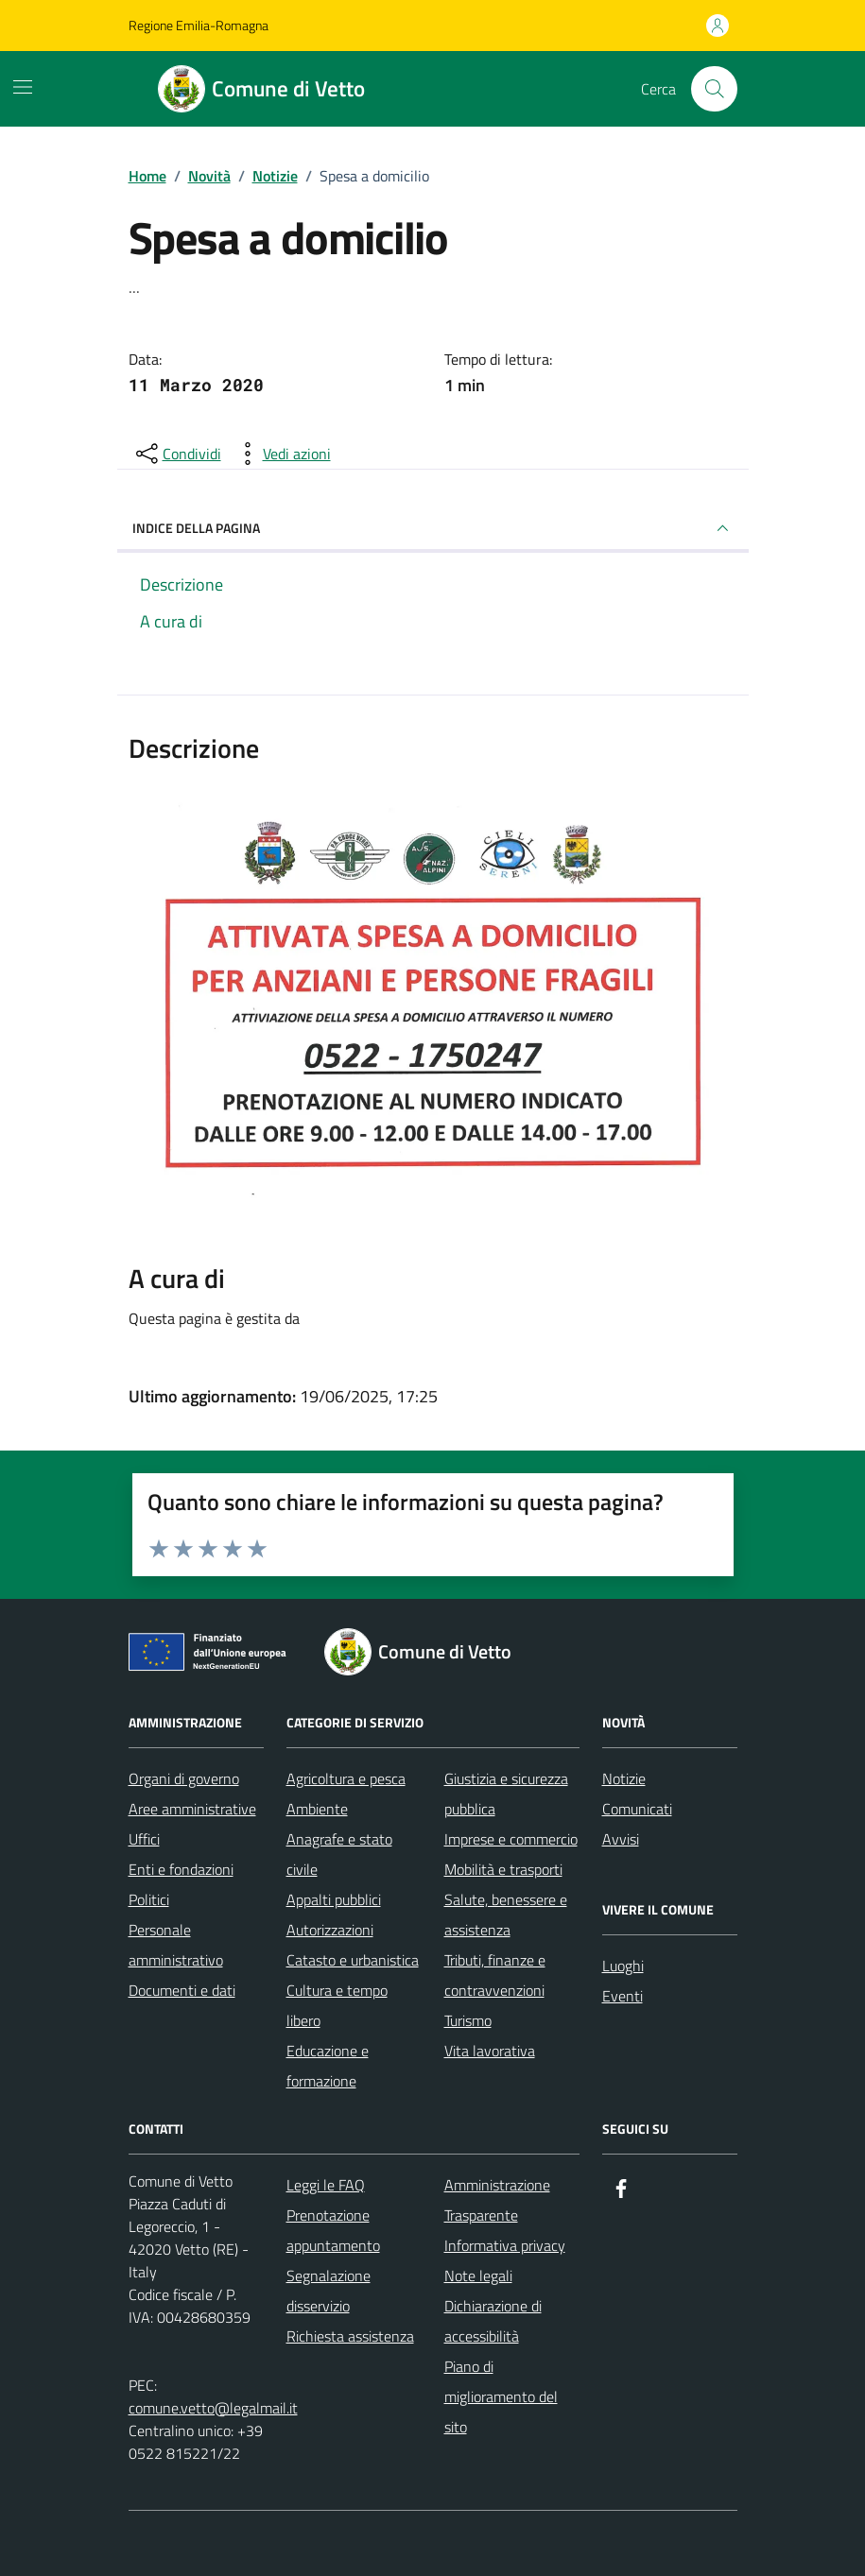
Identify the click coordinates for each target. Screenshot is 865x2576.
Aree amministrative (192, 1808)
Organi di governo (184, 1778)
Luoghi (623, 1965)
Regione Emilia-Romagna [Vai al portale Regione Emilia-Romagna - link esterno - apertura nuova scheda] (198, 25)
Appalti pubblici (333, 1899)
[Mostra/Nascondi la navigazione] (22, 87)
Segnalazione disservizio (328, 2290)
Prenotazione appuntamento (333, 2230)
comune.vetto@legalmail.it (213, 2407)
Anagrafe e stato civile (339, 1854)
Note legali (478, 2275)
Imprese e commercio (511, 1839)
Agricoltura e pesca (346, 1778)
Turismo (468, 2020)
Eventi (622, 1995)
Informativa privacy (504, 2245)
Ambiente (317, 1808)
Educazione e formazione (327, 2065)
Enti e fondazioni (181, 1869)
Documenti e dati (182, 1990)
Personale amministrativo (176, 1944)
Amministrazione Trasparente (497, 2199)
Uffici (144, 1839)
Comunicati (637, 1808)
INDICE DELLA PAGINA (433, 528)
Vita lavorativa (489, 2050)
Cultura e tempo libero (337, 2005)
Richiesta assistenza (350, 2336)
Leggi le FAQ (325, 2184)
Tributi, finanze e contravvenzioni (494, 1975)
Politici (149, 1899)
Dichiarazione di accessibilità (493, 2320)
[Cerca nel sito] (713, 89)
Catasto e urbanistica (352, 1960)
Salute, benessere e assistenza (505, 1914)
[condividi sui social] (177, 453)
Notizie (624, 1778)
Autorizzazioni (329, 1929)
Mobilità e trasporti (503, 1869)
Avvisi (620, 1839)
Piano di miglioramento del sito (501, 2396)
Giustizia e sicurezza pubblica (506, 1793)
